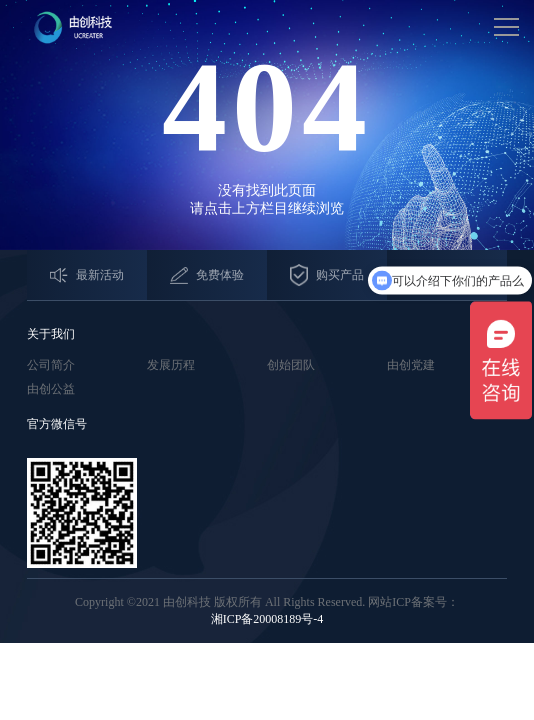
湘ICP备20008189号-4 (267, 619)
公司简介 (51, 365)
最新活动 (87, 275)
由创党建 (411, 365)
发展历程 (171, 365)
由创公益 (51, 389)
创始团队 (291, 365)
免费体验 (207, 275)
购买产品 (327, 275)
